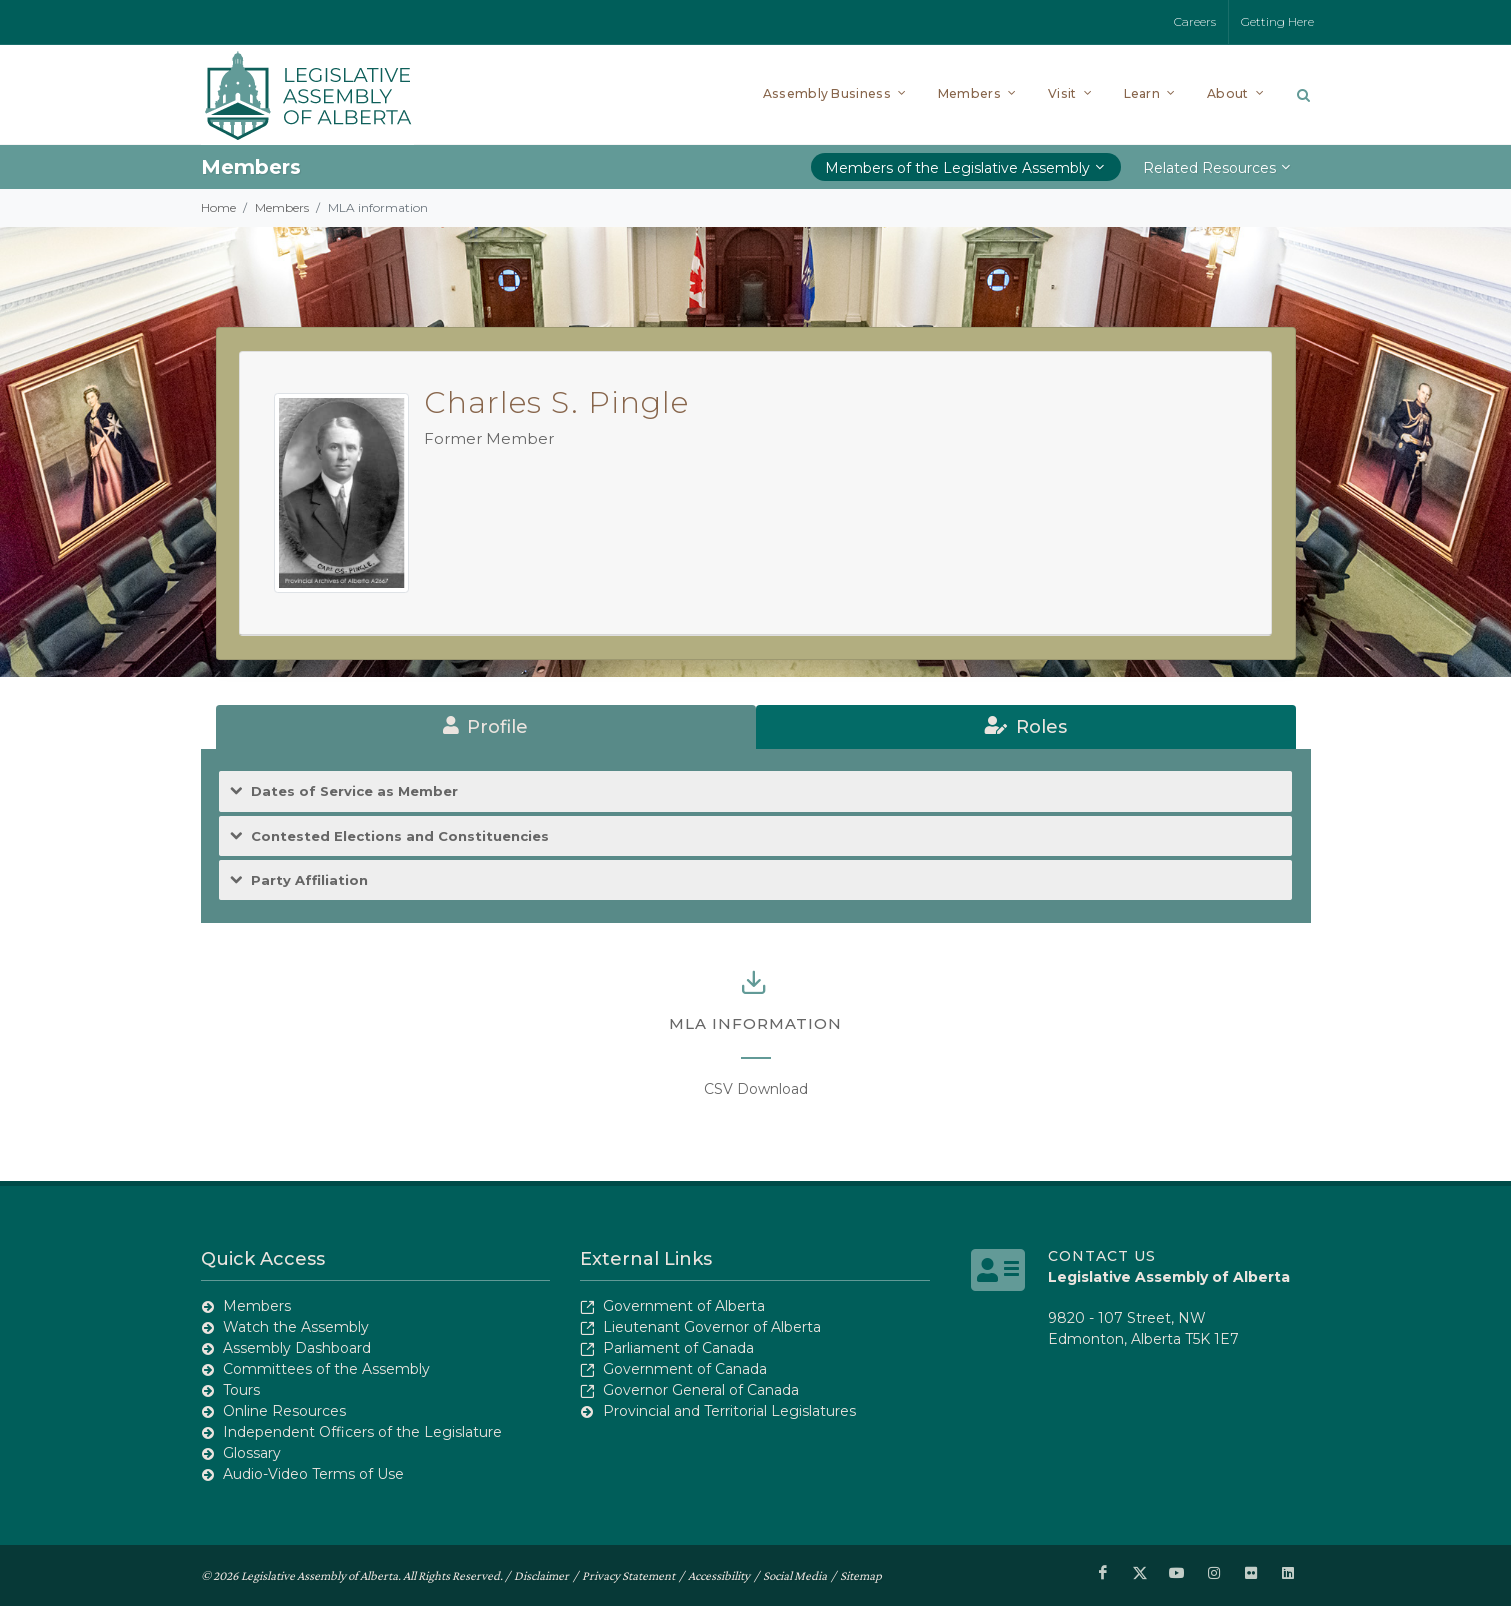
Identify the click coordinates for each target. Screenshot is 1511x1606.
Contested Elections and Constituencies (400, 836)
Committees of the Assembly (326, 1369)
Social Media (795, 1574)
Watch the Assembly (296, 1327)
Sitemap (861, 1574)
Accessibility (719, 1574)
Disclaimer (541, 1574)
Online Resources (284, 1411)
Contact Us (1102, 1256)
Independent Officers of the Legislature (362, 1432)
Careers (1195, 21)
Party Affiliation (309, 880)
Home (218, 207)
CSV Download (756, 1089)
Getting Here (1277, 21)
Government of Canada (685, 1369)
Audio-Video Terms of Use (313, 1474)
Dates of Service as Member (354, 791)
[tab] (486, 727)
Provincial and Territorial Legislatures (729, 1411)
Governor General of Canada (701, 1390)
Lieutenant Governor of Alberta (712, 1327)
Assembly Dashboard (297, 1348)
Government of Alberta (684, 1306)
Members (282, 207)
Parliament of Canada (678, 1348)
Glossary (252, 1453)
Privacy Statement (628, 1574)
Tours (241, 1390)
